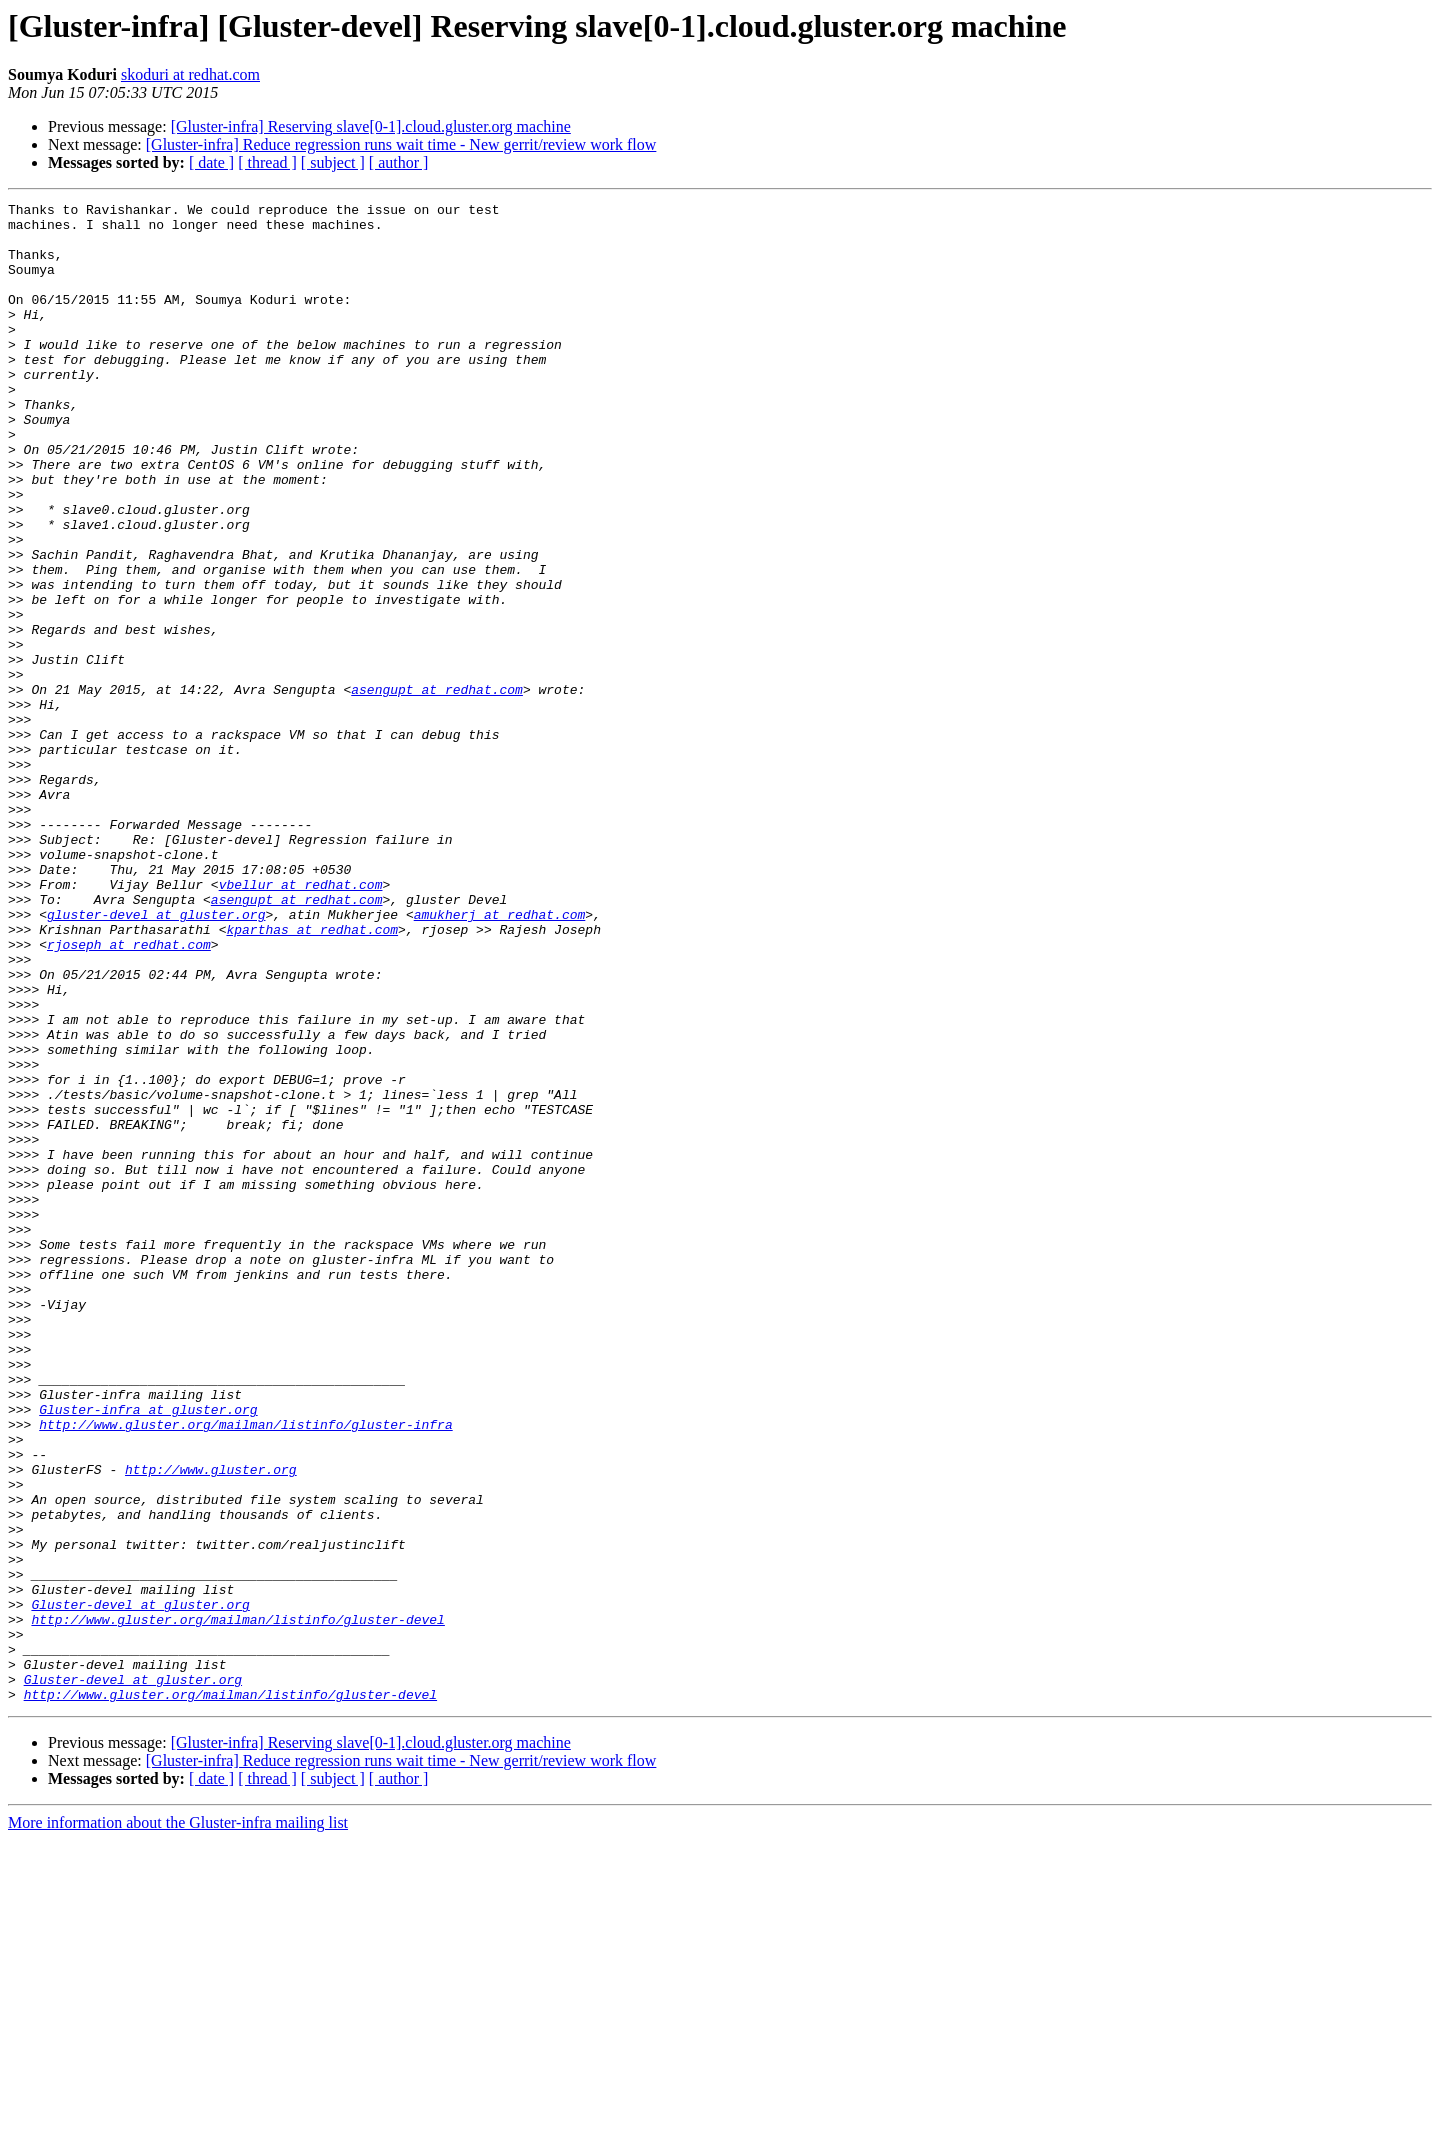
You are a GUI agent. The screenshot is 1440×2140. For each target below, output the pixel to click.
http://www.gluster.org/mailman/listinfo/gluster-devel (237, 1904)
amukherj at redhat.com (500, 1058)
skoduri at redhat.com (190, 74)
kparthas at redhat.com (312, 1076)
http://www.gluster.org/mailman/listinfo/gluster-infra (245, 1670)
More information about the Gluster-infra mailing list (178, 2122)
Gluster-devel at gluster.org (140, 1886)
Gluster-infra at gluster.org (148, 1652)
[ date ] (211, 162)
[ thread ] (267, 162)
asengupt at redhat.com (437, 788)
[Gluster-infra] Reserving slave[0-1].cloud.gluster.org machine (371, 126)
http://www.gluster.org (211, 1724)
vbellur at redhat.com (301, 1022)
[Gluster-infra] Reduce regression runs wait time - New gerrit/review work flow (401, 144)
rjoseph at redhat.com (129, 1094)
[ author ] (399, 162)
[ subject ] (333, 162)
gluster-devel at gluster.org (156, 1058)
